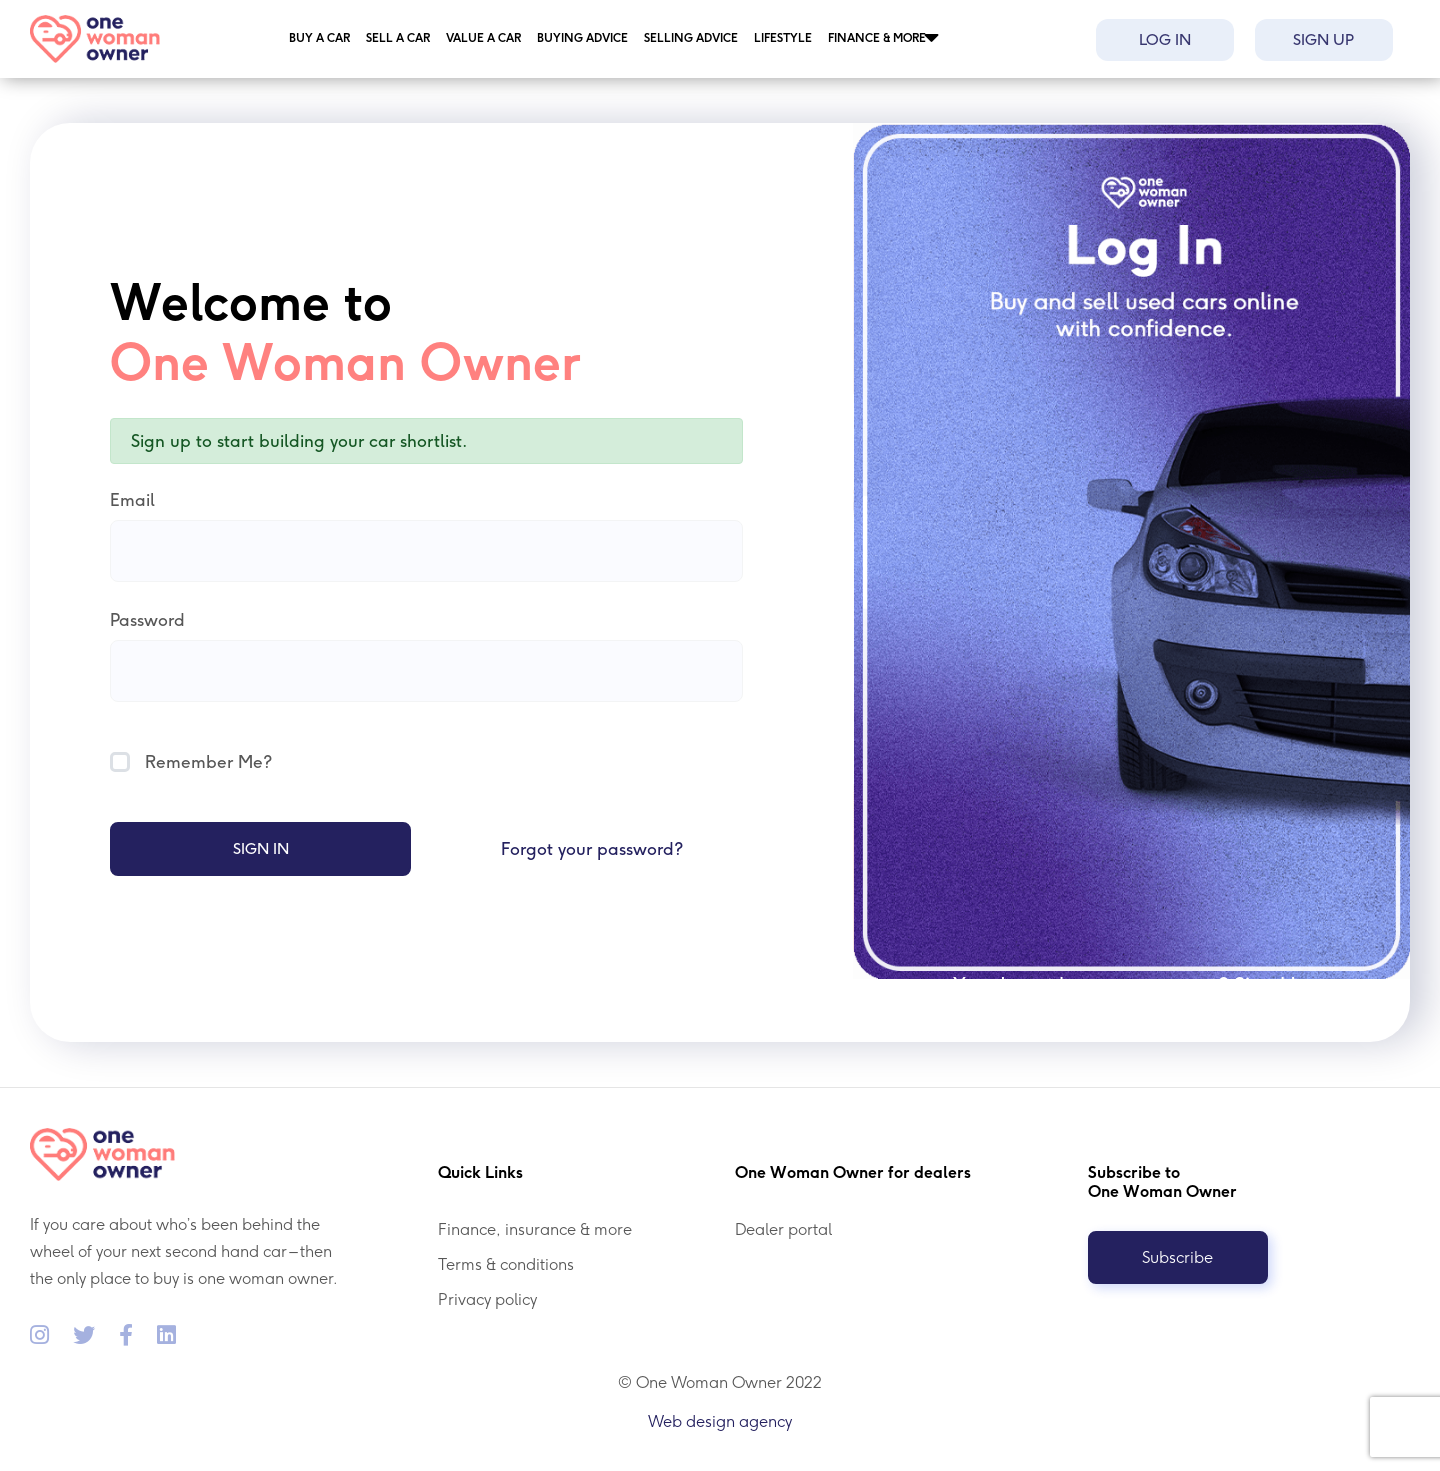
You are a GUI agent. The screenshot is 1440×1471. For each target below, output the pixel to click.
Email (132, 500)
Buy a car (319, 38)
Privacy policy (487, 1299)
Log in (1165, 40)
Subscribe (1177, 1257)
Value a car (483, 38)
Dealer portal (783, 1229)
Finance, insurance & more (535, 1229)
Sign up (1323, 40)
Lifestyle (783, 38)
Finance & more (877, 38)
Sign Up (1271, 985)
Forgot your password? (592, 849)
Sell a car (398, 38)
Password (147, 620)
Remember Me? (191, 762)
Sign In (261, 849)
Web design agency (720, 1421)
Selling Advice (691, 38)
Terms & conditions (506, 1264)
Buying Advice (582, 38)
